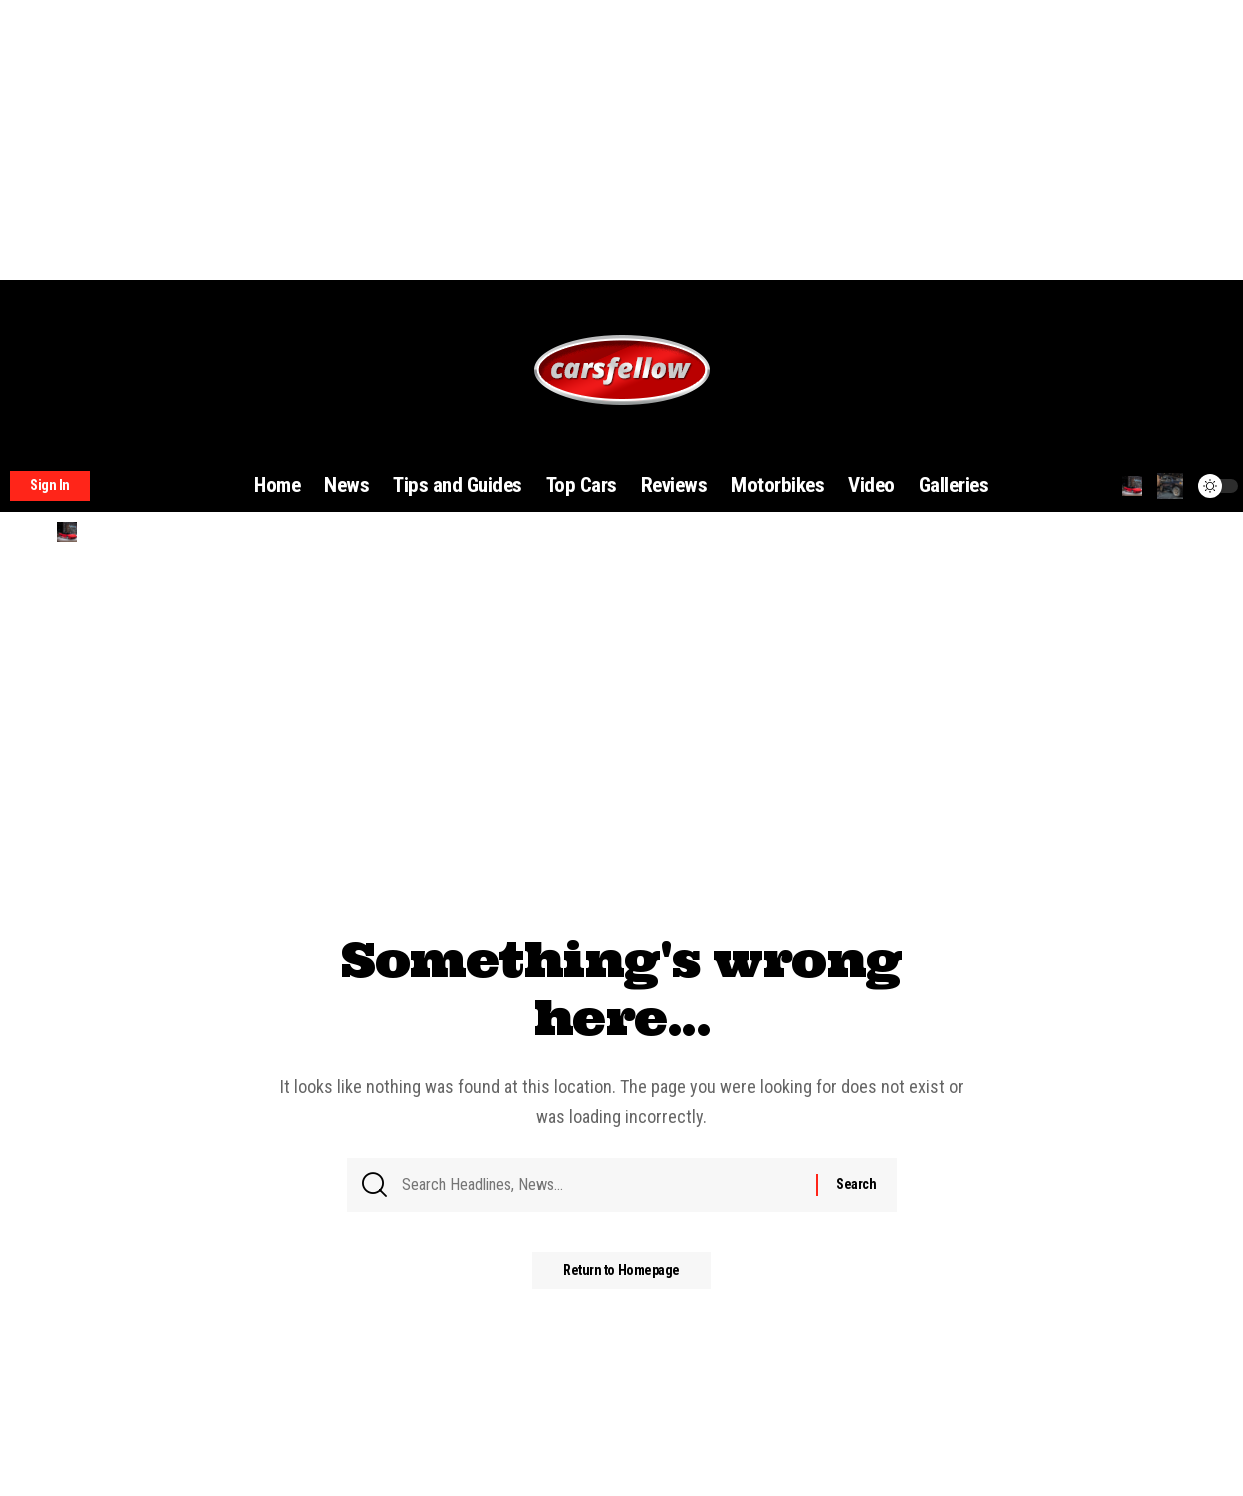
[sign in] (50, 486)
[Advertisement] (600, 140)
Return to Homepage (621, 1279)
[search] (1132, 486)
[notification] (1170, 486)
